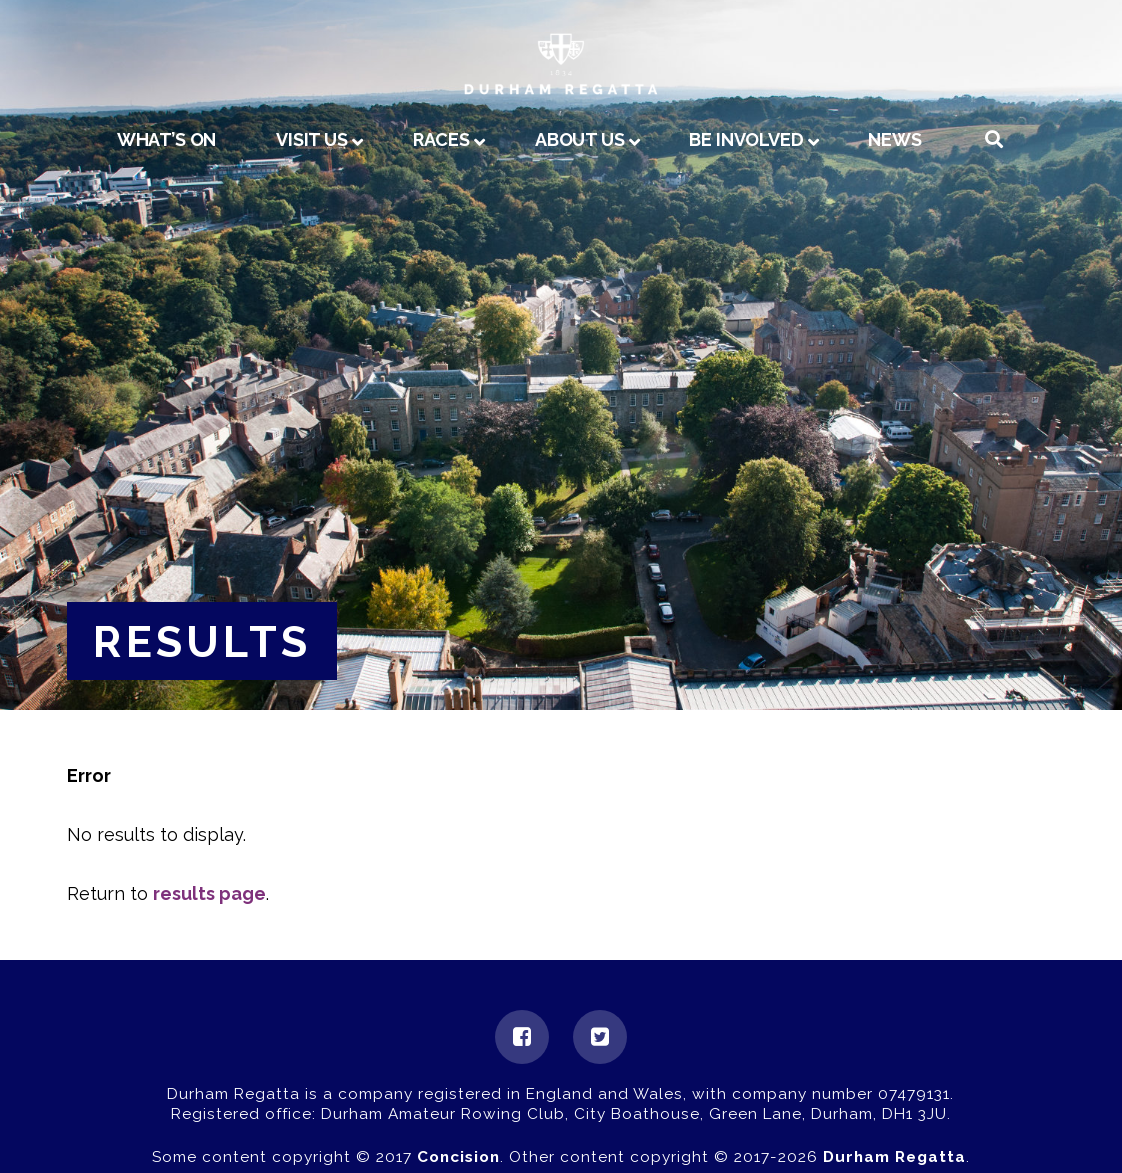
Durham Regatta (894, 1157)
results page (209, 893)
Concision (458, 1157)
